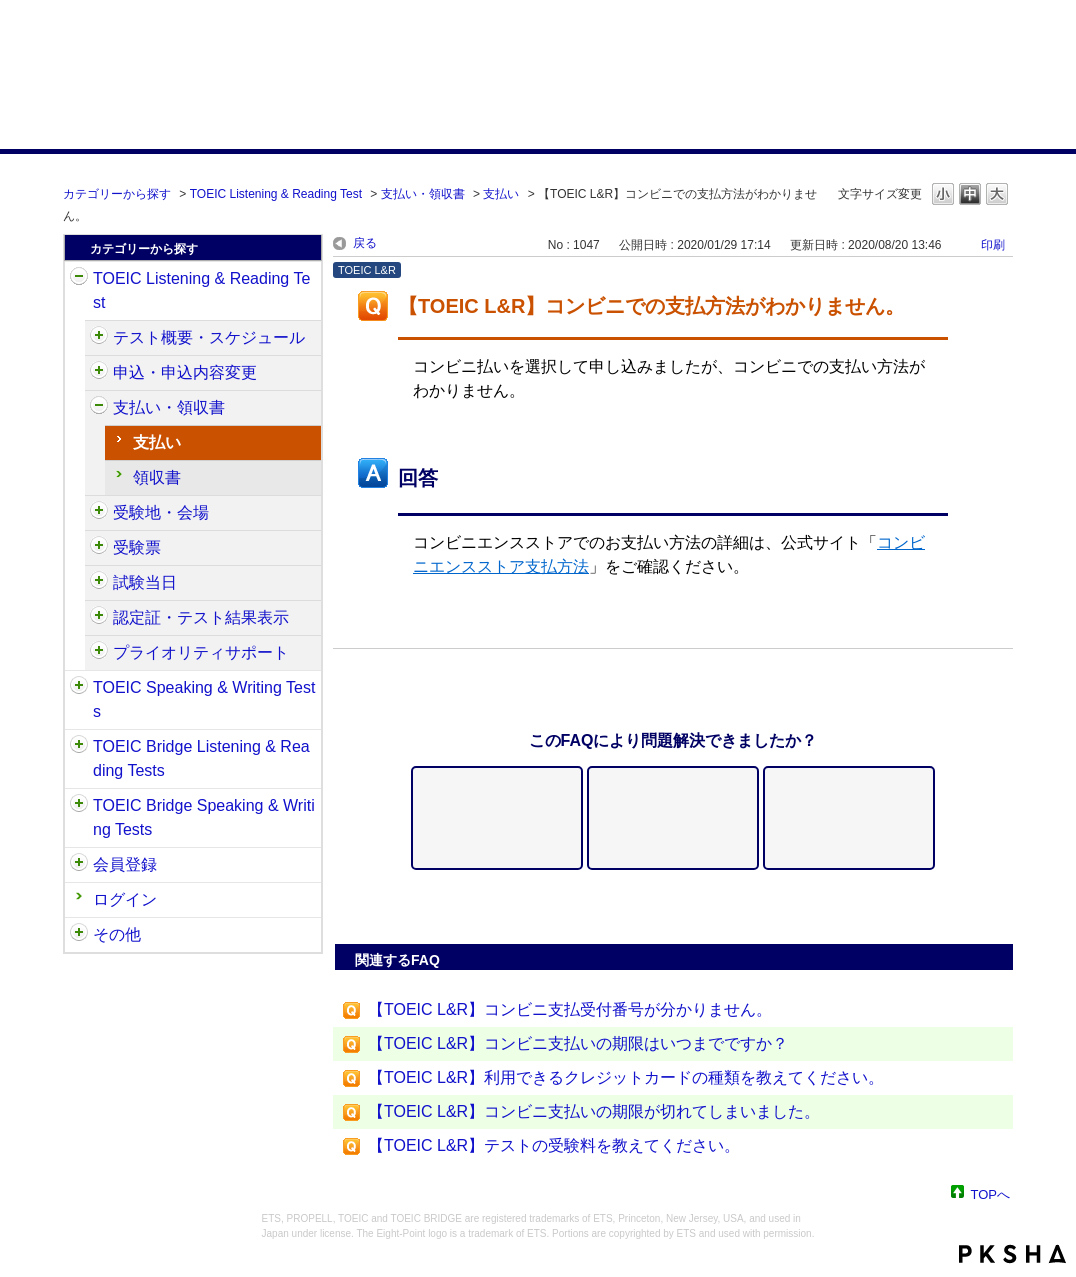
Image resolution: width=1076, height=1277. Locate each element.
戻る (365, 243)
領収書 (157, 477)
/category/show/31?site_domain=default (79, 279)
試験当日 (145, 582)
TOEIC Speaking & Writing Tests (204, 699)
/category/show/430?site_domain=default (99, 548)
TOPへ (991, 1193)
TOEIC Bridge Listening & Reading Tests (201, 758)
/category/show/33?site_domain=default (79, 747)
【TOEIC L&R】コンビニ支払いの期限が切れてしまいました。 (594, 1111)
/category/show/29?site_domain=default (79, 865)
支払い (501, 194)
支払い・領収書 (423, 194)
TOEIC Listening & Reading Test (276, 194)
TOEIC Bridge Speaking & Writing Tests (204, 817)
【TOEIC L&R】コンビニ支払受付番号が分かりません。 (570, 1009)
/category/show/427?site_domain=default (99, 513)
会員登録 (125, 864)
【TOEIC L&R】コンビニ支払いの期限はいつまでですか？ (578, 1043)
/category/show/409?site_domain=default (99, 338)
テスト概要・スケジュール (209, 337)
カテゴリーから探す (117, 194)
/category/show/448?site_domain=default (99, 653)
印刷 (993, 245)
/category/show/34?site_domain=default (79, 806)
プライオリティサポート (201, 652)
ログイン (125, 899)
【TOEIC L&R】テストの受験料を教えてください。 (554, 1145)
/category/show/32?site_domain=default (79, 688)
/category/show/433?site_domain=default (99, 583)
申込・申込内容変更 (185, 372)
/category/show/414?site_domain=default (99, 373)
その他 (117, 934)
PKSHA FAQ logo (1012, 1254)
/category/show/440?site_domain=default (99, 618)
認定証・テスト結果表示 (201, 617)
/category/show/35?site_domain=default (79, 935)
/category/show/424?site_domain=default (99, 408)
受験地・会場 (161, 512)
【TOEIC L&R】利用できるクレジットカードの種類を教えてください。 (626, 1077)
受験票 (137, 547)
